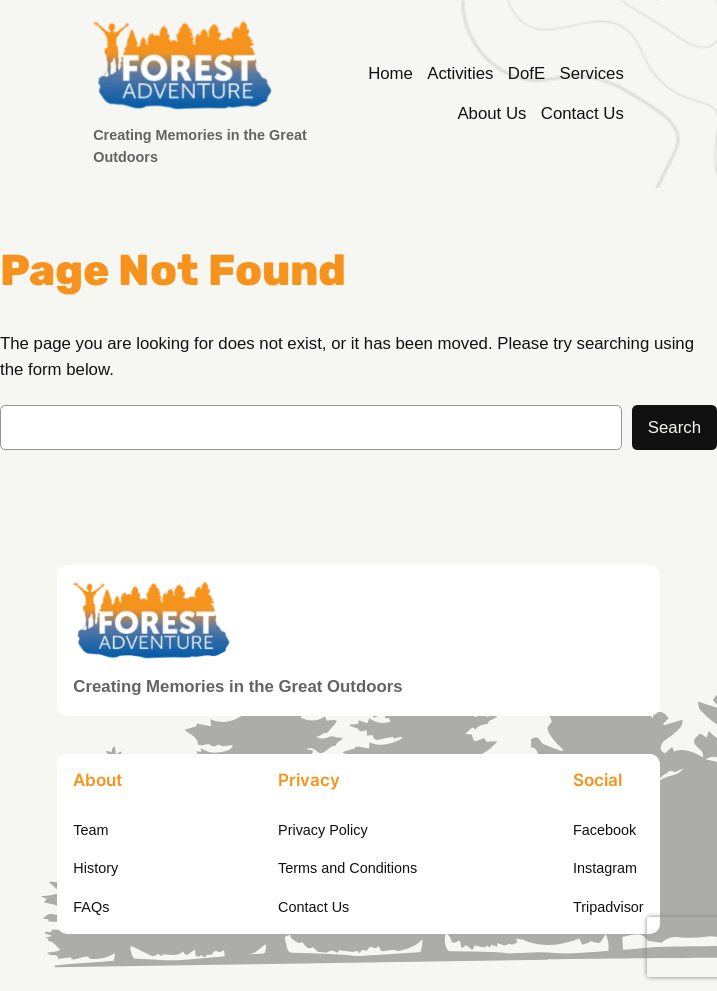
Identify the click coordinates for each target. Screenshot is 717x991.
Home (390, 73)
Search (674, 427)
